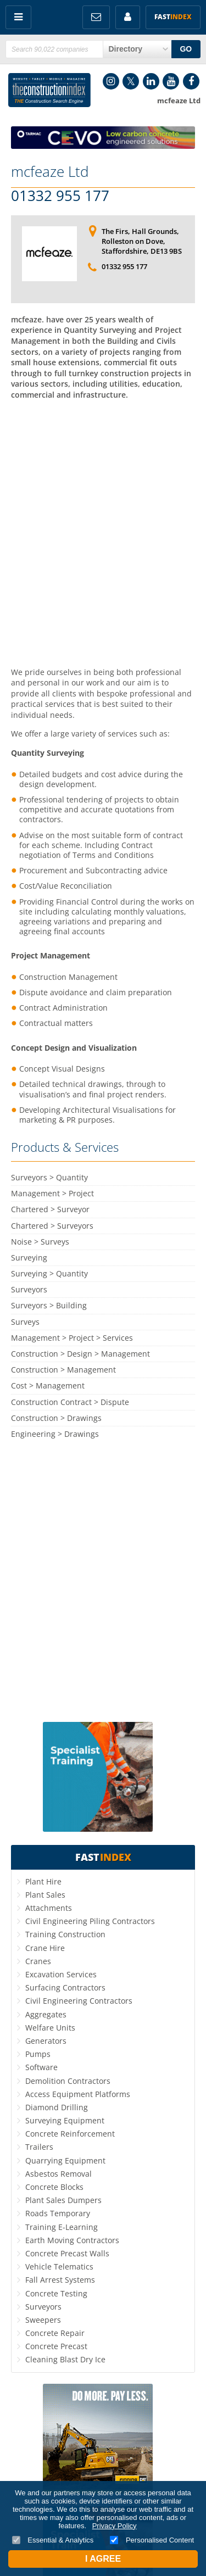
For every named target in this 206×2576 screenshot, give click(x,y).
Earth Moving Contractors (72, 2240)
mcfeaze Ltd (49, 171)
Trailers (39, 2147)
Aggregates (45, 2014)
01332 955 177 (60, 196)
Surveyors (43, 2306)
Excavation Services (61, 1974)
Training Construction (65, 1934)
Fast (173, 16)
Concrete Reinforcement (70, 2133)
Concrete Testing (56, 2293)
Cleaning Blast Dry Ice (65, 2359)
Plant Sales (45, 1894)
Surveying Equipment (64, 2120)
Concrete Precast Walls (67, 2253)
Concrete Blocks (54, 2187)
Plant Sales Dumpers (63, 2200)
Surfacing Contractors (65, 1987)
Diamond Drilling (56, 2107)
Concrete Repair (55, 2333)
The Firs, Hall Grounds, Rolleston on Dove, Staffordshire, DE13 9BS (142, 241)
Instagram (111, 81)
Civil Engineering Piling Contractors (90, 1921)
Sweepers (43, 2320)
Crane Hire (45, 1948)
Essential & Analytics (53, 2540)
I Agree (103, 2558)
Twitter (131, 81)
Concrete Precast (56, 2346)
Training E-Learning (61, 2227)
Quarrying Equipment (65, 2160)
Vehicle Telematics (59, 2266)
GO (186, 48)
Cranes (38, 1961)
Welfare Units (50, 2027)
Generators (45, 2041)
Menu (18, 17)
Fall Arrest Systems (60, 2279)
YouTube (171, 81)
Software (41, 2067)
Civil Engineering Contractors (78, 2000)
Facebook (191, 81)
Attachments (48, 1908)
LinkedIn (151, 81)
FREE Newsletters (96, 17)
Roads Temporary (57, 2213)
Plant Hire (43, 1881)
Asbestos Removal (58, 2173)
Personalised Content (152, 2540)
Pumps (38, 2054)
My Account (127, 17)
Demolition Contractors (67, 2081)
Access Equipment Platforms (77, 2094)
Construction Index (49, 90)
